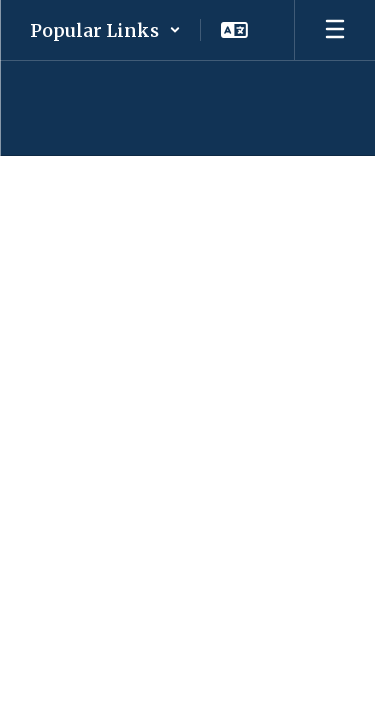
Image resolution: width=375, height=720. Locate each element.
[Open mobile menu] (335, 30)
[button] (105, 30)
